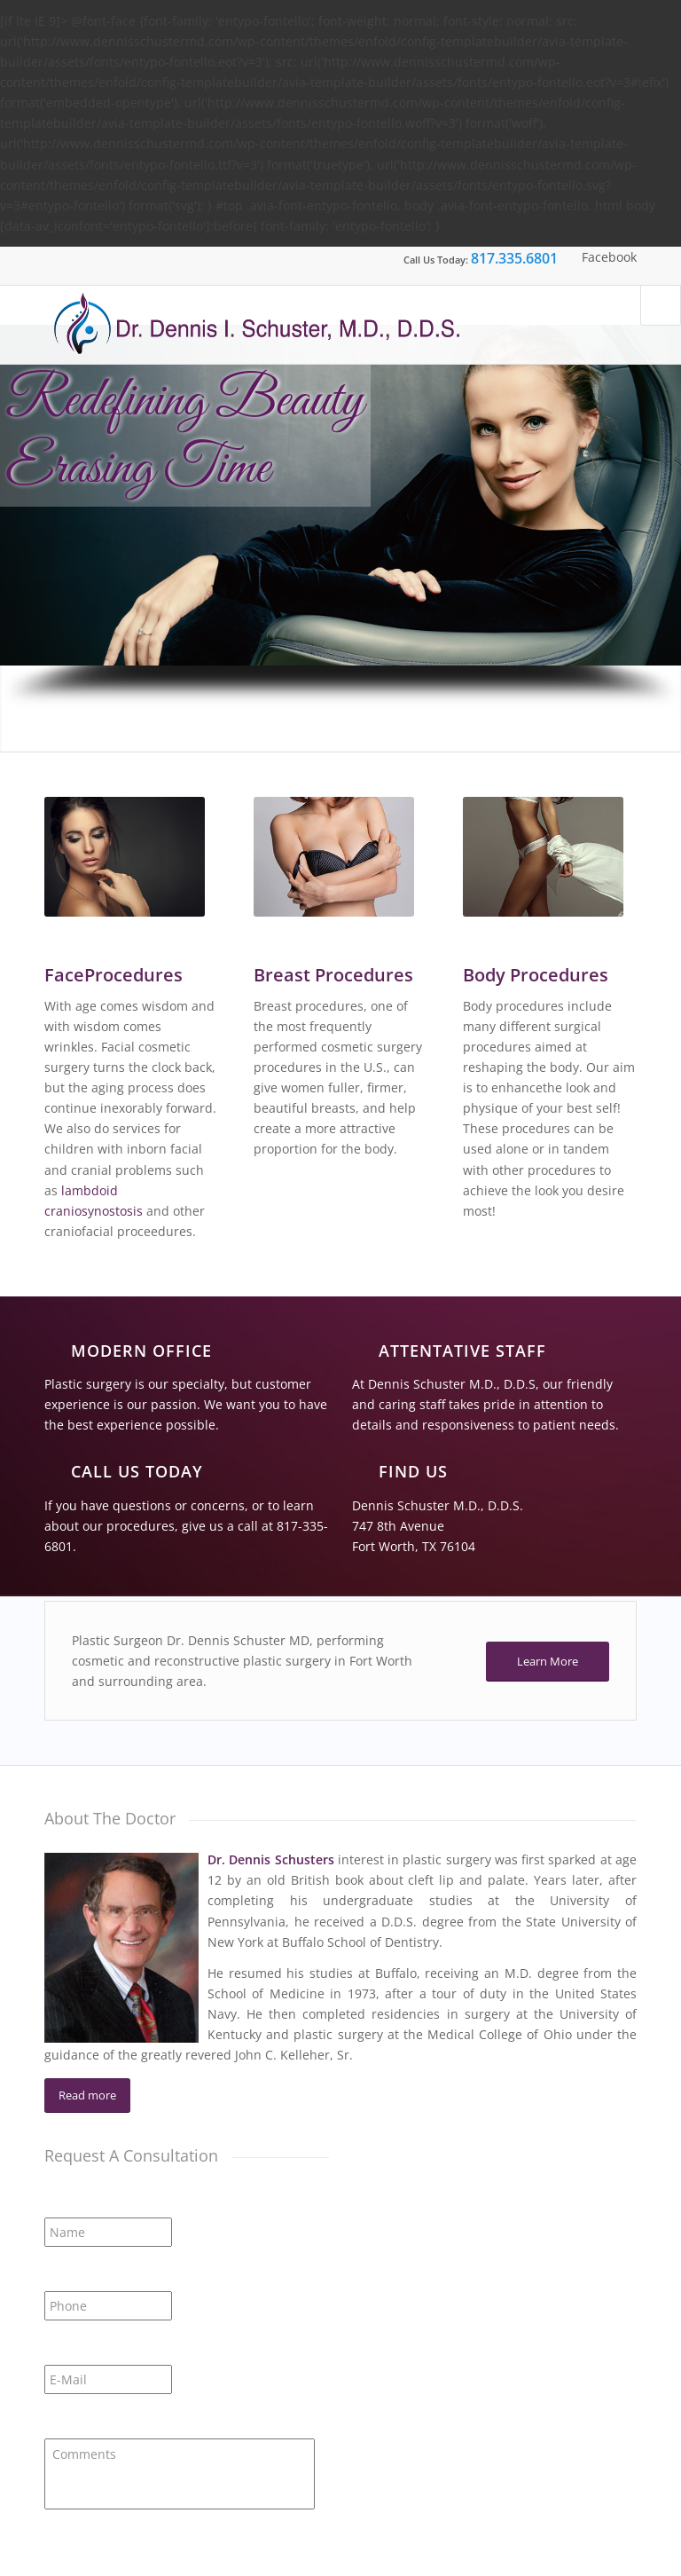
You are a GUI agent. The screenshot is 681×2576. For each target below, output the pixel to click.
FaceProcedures (113, 975)
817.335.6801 (514, 258)
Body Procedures (535, 975)
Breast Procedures (333, 975)
